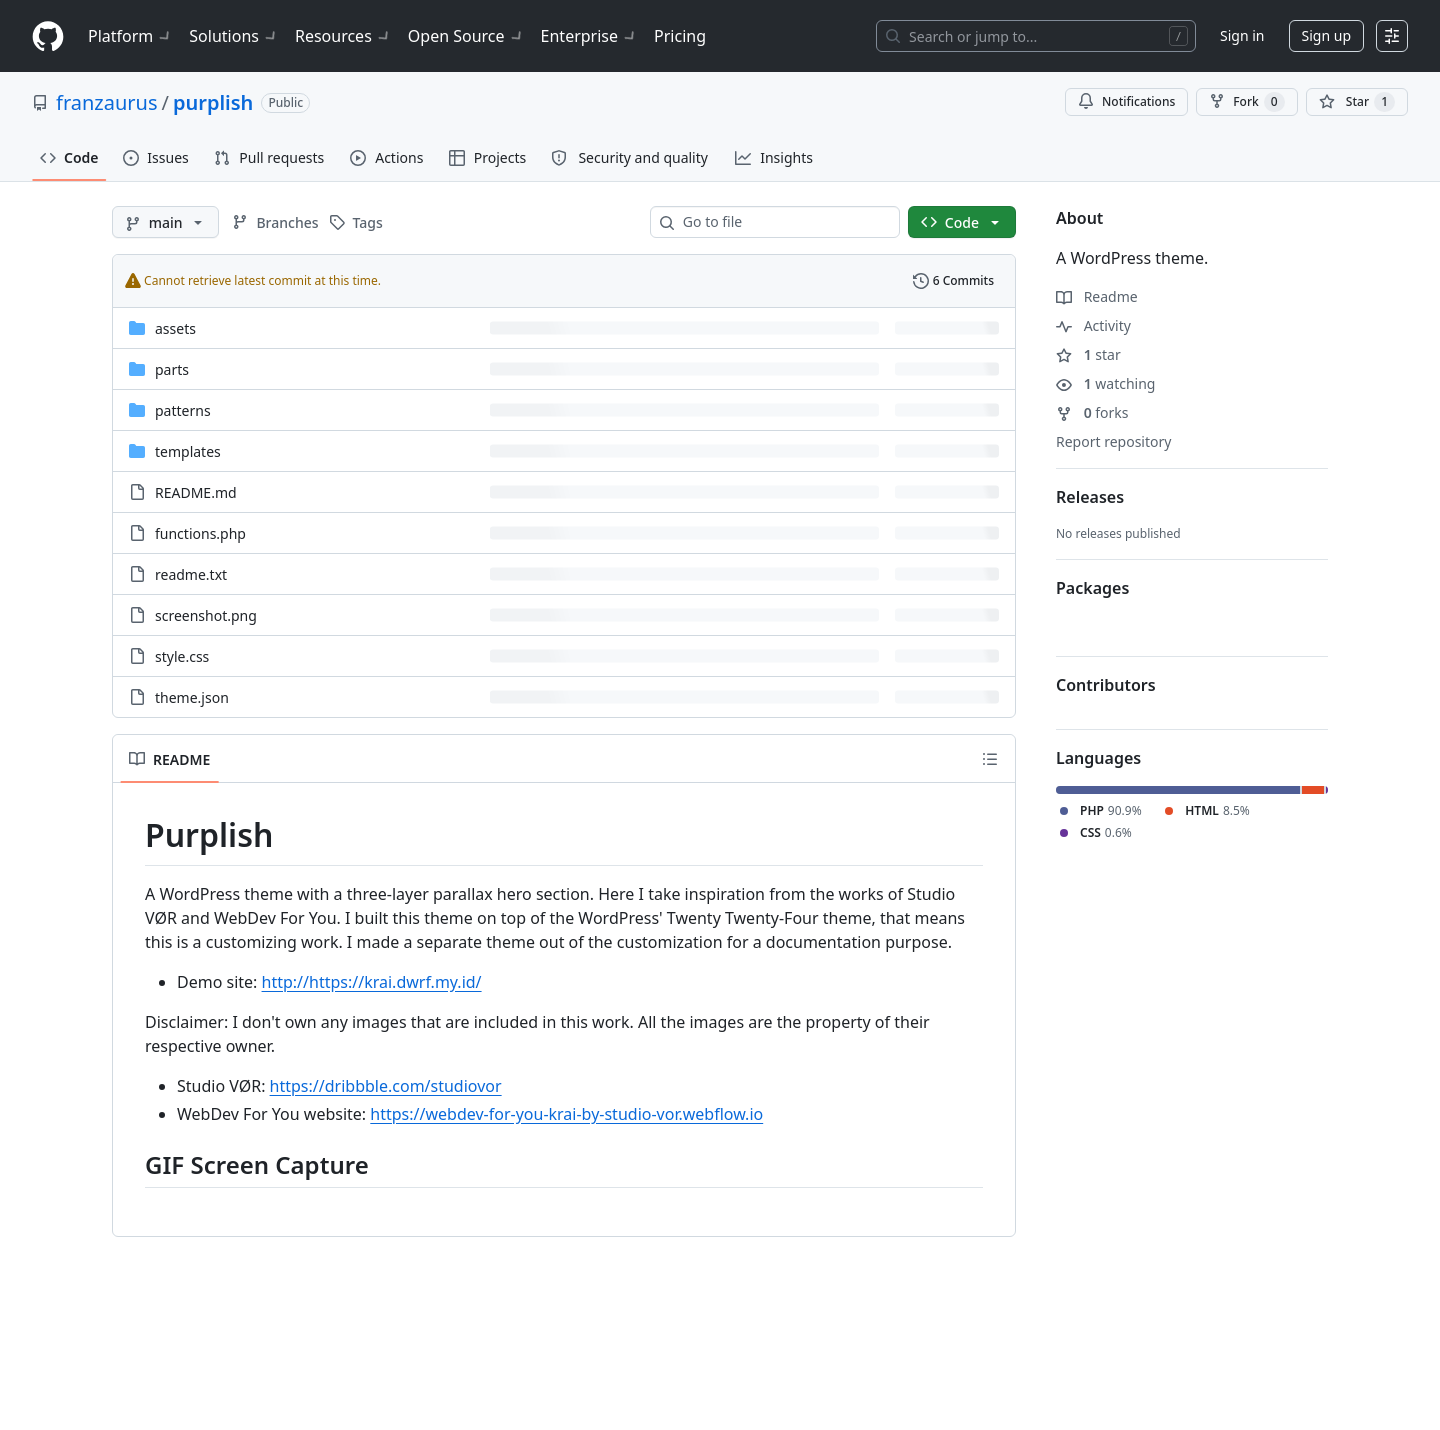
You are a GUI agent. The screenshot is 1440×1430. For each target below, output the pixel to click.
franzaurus (107, 102)
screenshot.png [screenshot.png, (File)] (206, 615)
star (1088, 354)
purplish (213, 102)
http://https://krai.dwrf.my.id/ (372, 982)
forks (1092, 412)
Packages (1092, 588)
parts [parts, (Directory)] (172, 369)
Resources (343, 36)
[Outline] (990, 759)
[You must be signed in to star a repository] (1357, 102)
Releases (1090, 497)
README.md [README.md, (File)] (196, 492)
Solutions (234, 36)
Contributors (1106, 685)
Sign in (1242, 35)
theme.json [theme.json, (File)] (192, 697)
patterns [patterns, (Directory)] (183, 410)
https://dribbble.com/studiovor (386, 1086)
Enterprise (589, 36)
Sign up (1326, 35)
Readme (1097, 296)
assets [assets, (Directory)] (175, 328)
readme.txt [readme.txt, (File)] (191, 574)
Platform (130, 36)
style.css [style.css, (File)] (182, 656)
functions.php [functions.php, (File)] (200, 533)
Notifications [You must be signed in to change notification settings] (1126, 101)
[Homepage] (48, 36)
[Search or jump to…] (1036, 36)
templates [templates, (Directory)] (188, 451)
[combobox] (783, 222)
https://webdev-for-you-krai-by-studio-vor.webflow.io (566, 1114)
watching (1105, 383)
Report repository (1113, 441)
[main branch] (165, 222)
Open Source (466, 36)
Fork (1246, 102)
